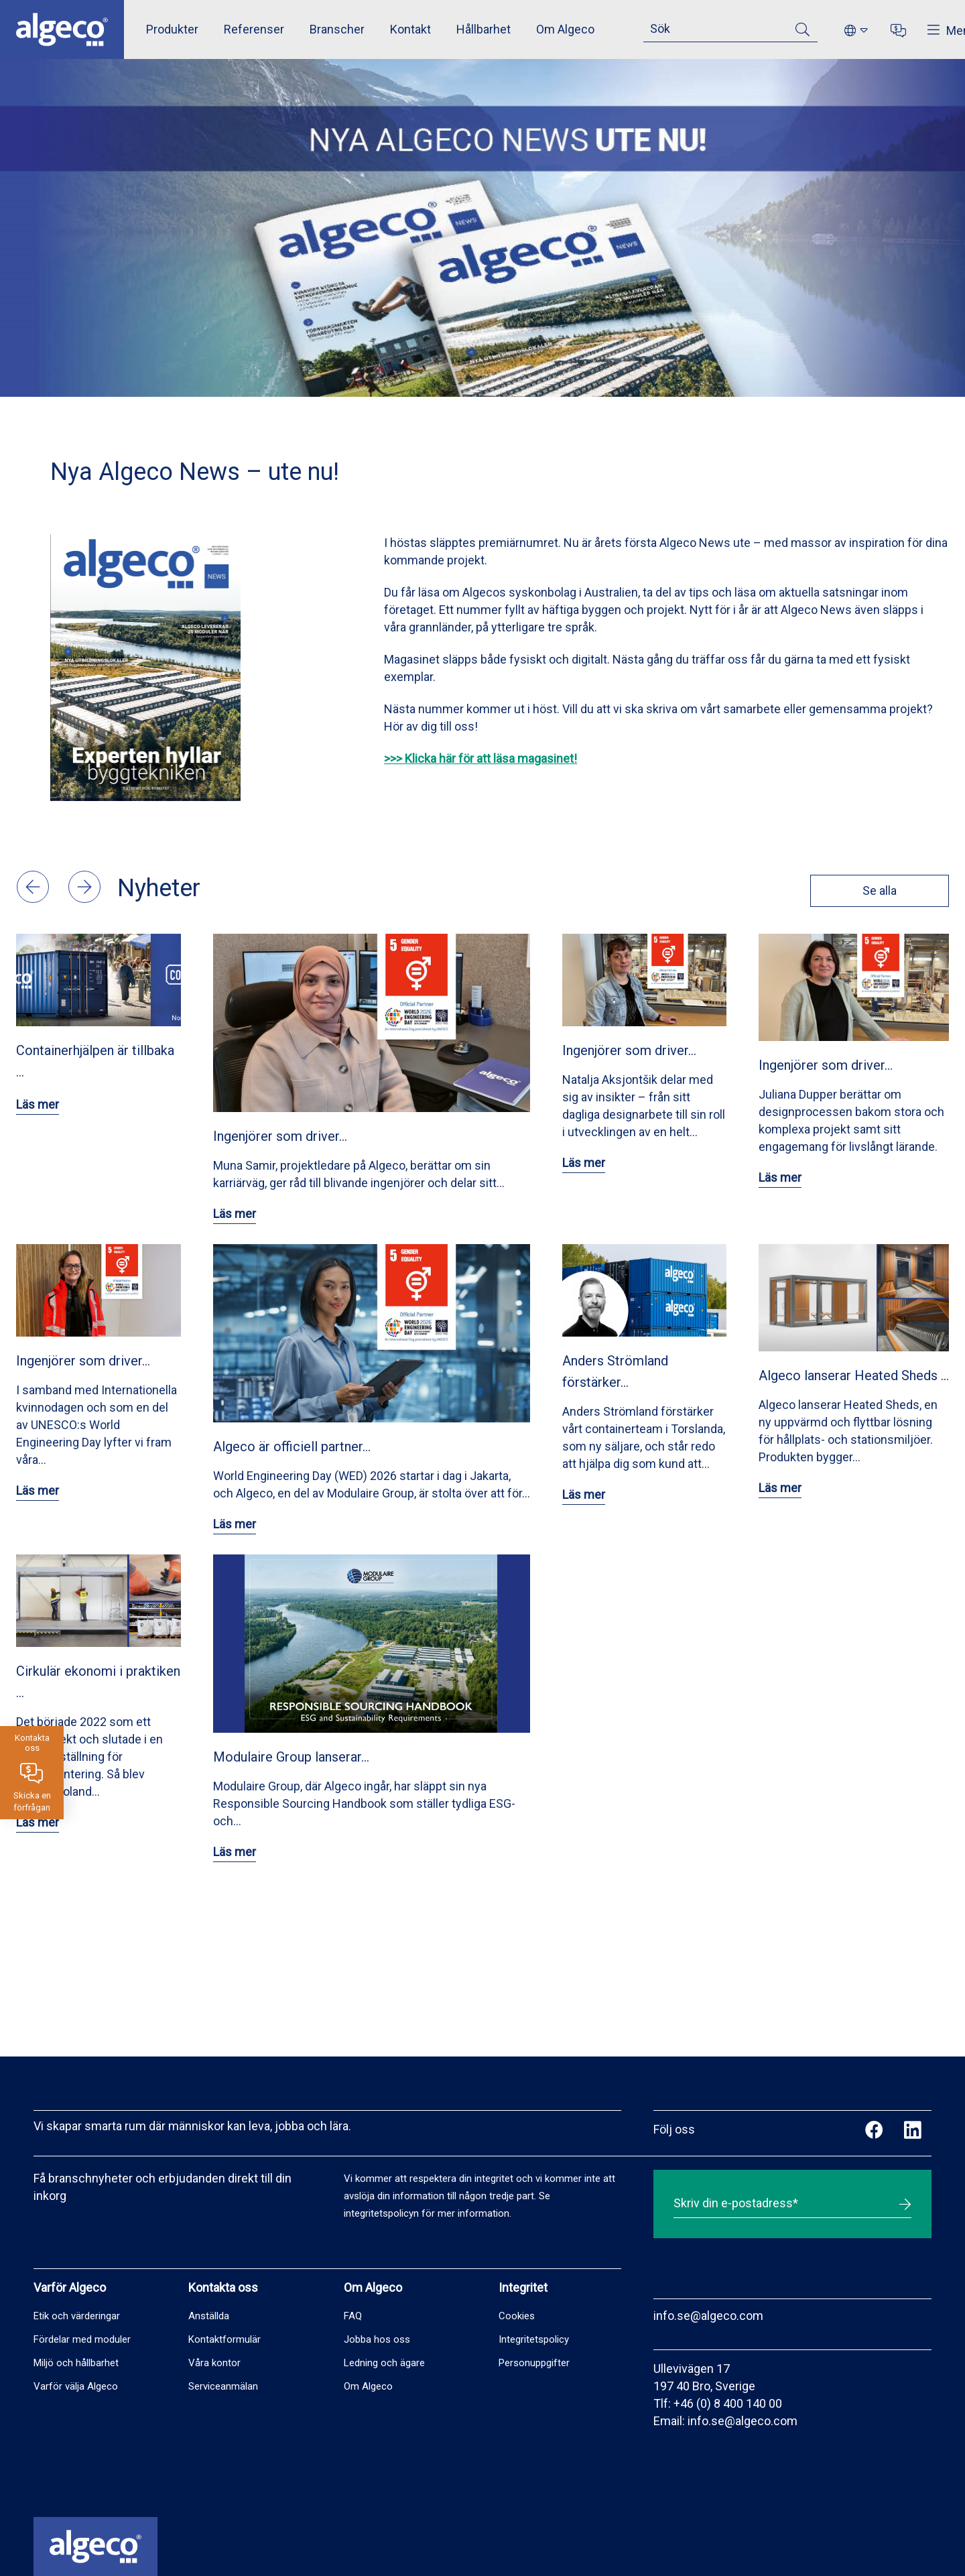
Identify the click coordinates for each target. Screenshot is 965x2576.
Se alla (877, 890)
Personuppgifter (534, 2363)
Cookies (517, 2316)
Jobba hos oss (377, 2339)
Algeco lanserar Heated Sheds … (854, 1375)
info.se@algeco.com (708, 2316)
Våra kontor (214, 2363)
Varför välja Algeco (76, 2386)
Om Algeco (565, 29)
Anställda (208, 2316)
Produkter (172, 29)
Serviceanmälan (223, 2386)
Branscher (337, 29)
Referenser (254, 29)
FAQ (353, 2316)
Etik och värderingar (77, 2316)
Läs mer (37, 1104)
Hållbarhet (483, 29)
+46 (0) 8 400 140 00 (727, 2403)
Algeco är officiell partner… (292, 1446)
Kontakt (410, 29)
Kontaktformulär (224, 2339)
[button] (34, 899)
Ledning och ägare (384, 2363)
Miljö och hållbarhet (76, 2363)
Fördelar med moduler (82, 2339)
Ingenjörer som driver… (280, 1136)
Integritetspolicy (534, 2339)
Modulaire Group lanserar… (291, 1757)
